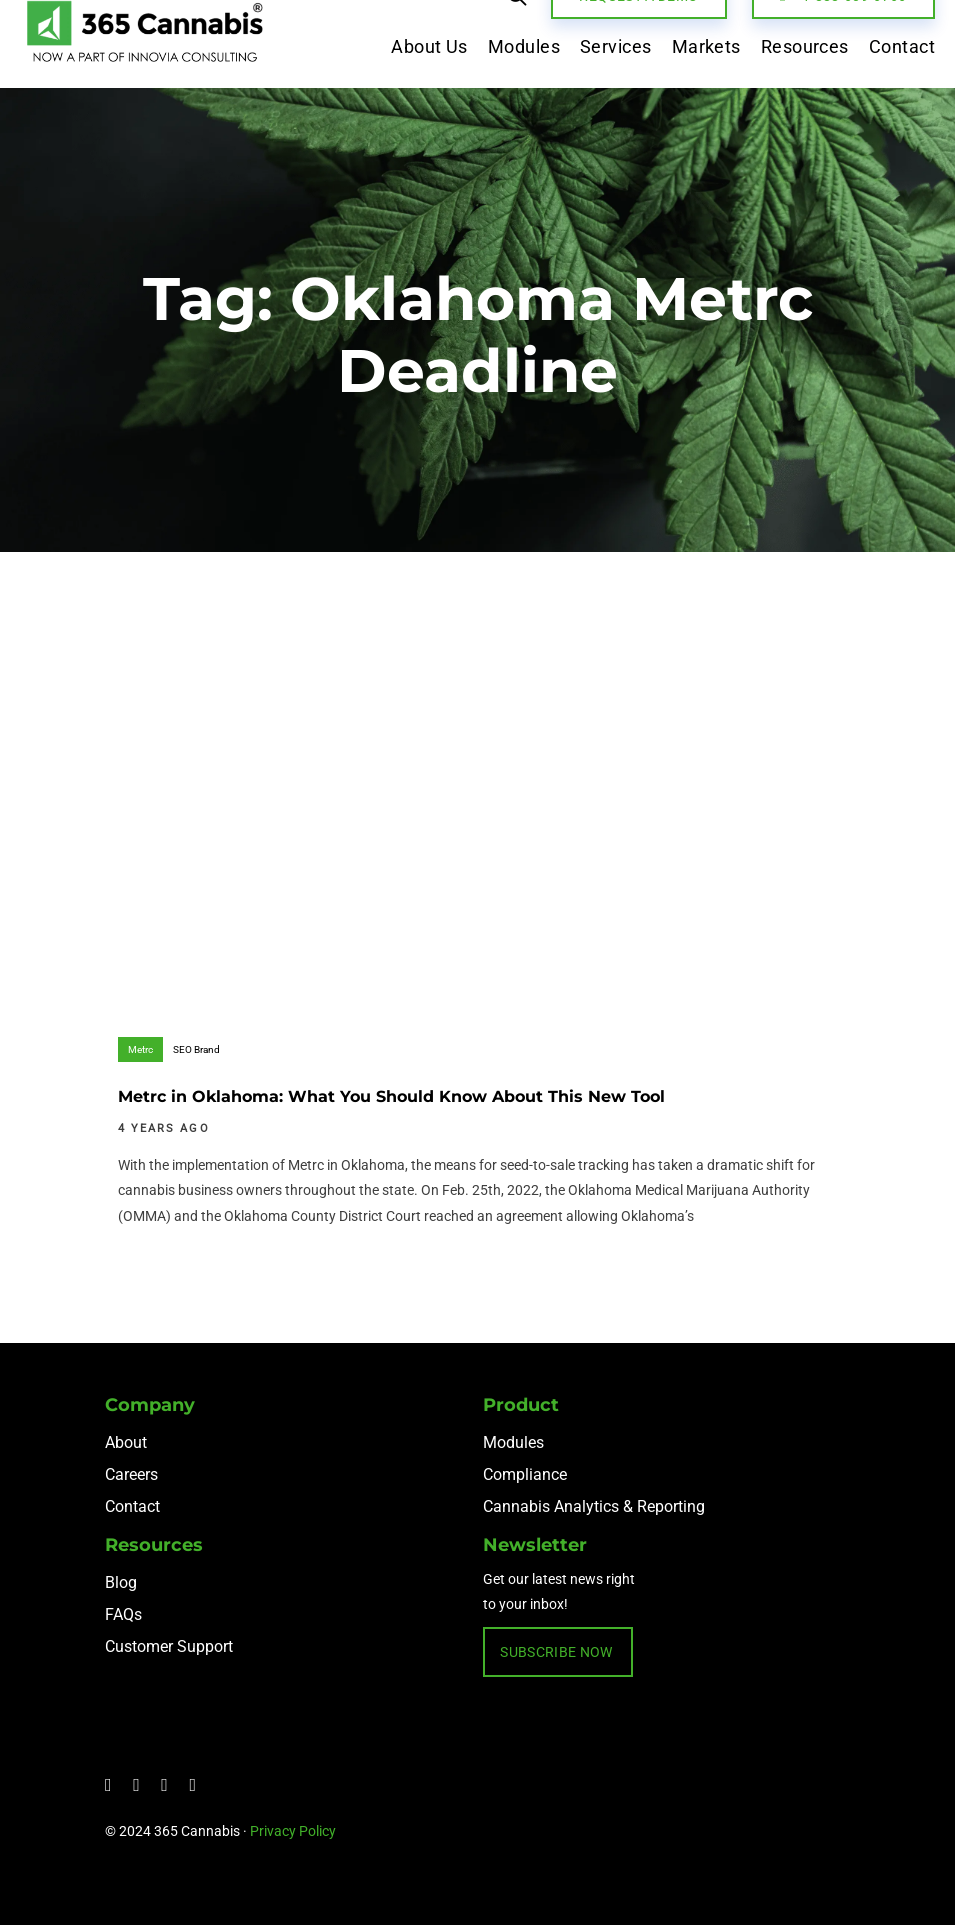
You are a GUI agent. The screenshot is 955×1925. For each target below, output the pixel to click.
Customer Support (169, 1646)
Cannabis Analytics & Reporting (594, 1506)
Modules (513, 1442)
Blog (121, 1582)
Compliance (525, 1474)
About (126, 1442)
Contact (132, 1506)
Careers (131, 1474)
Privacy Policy (293, 1831)
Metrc (140, 1049)
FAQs (123, 1614)
